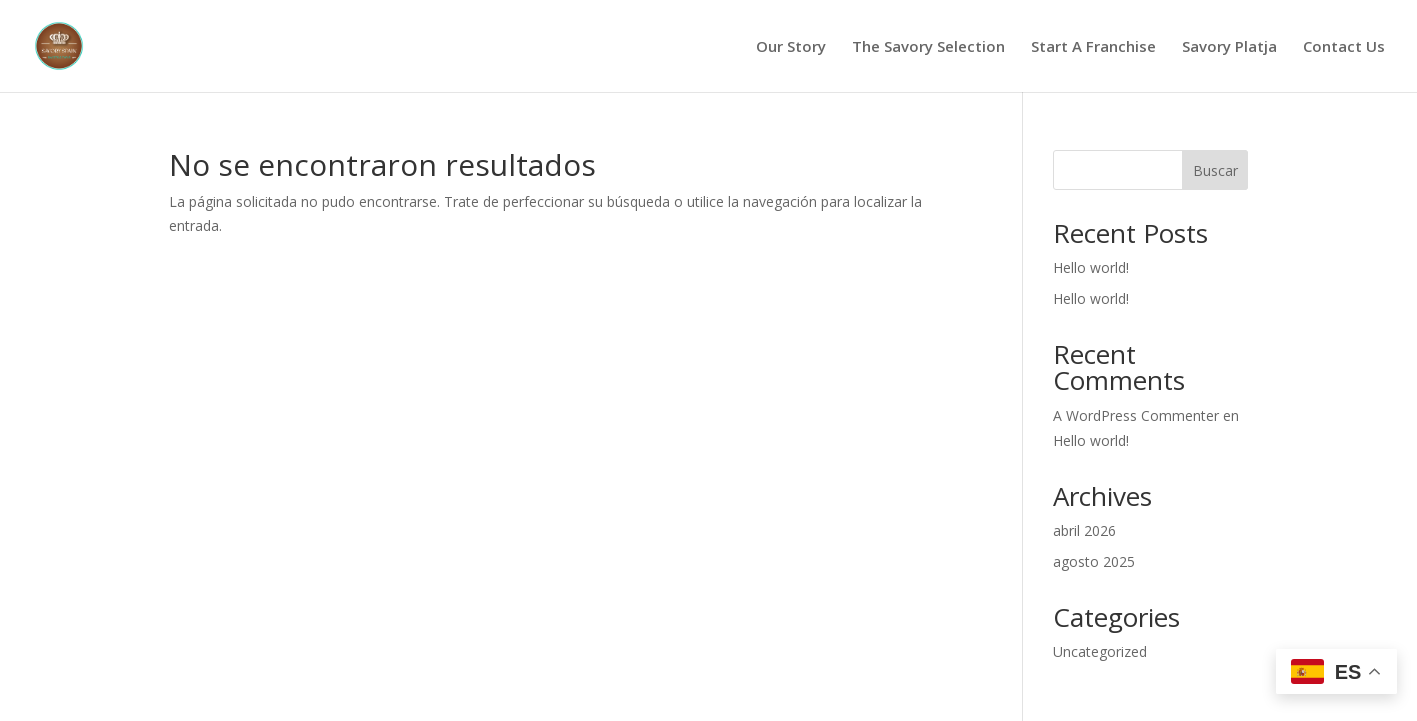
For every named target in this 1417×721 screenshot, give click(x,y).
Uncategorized (1100, 651)
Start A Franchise (1093, 47)
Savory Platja (1229, 47)
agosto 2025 (1094, 561)
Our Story (791, 47)
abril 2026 (1084, 530)
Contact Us (1344, 47)
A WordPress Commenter (1136, 415)
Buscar (1215, 170)
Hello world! (1091, 267)
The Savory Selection (928, 47)
